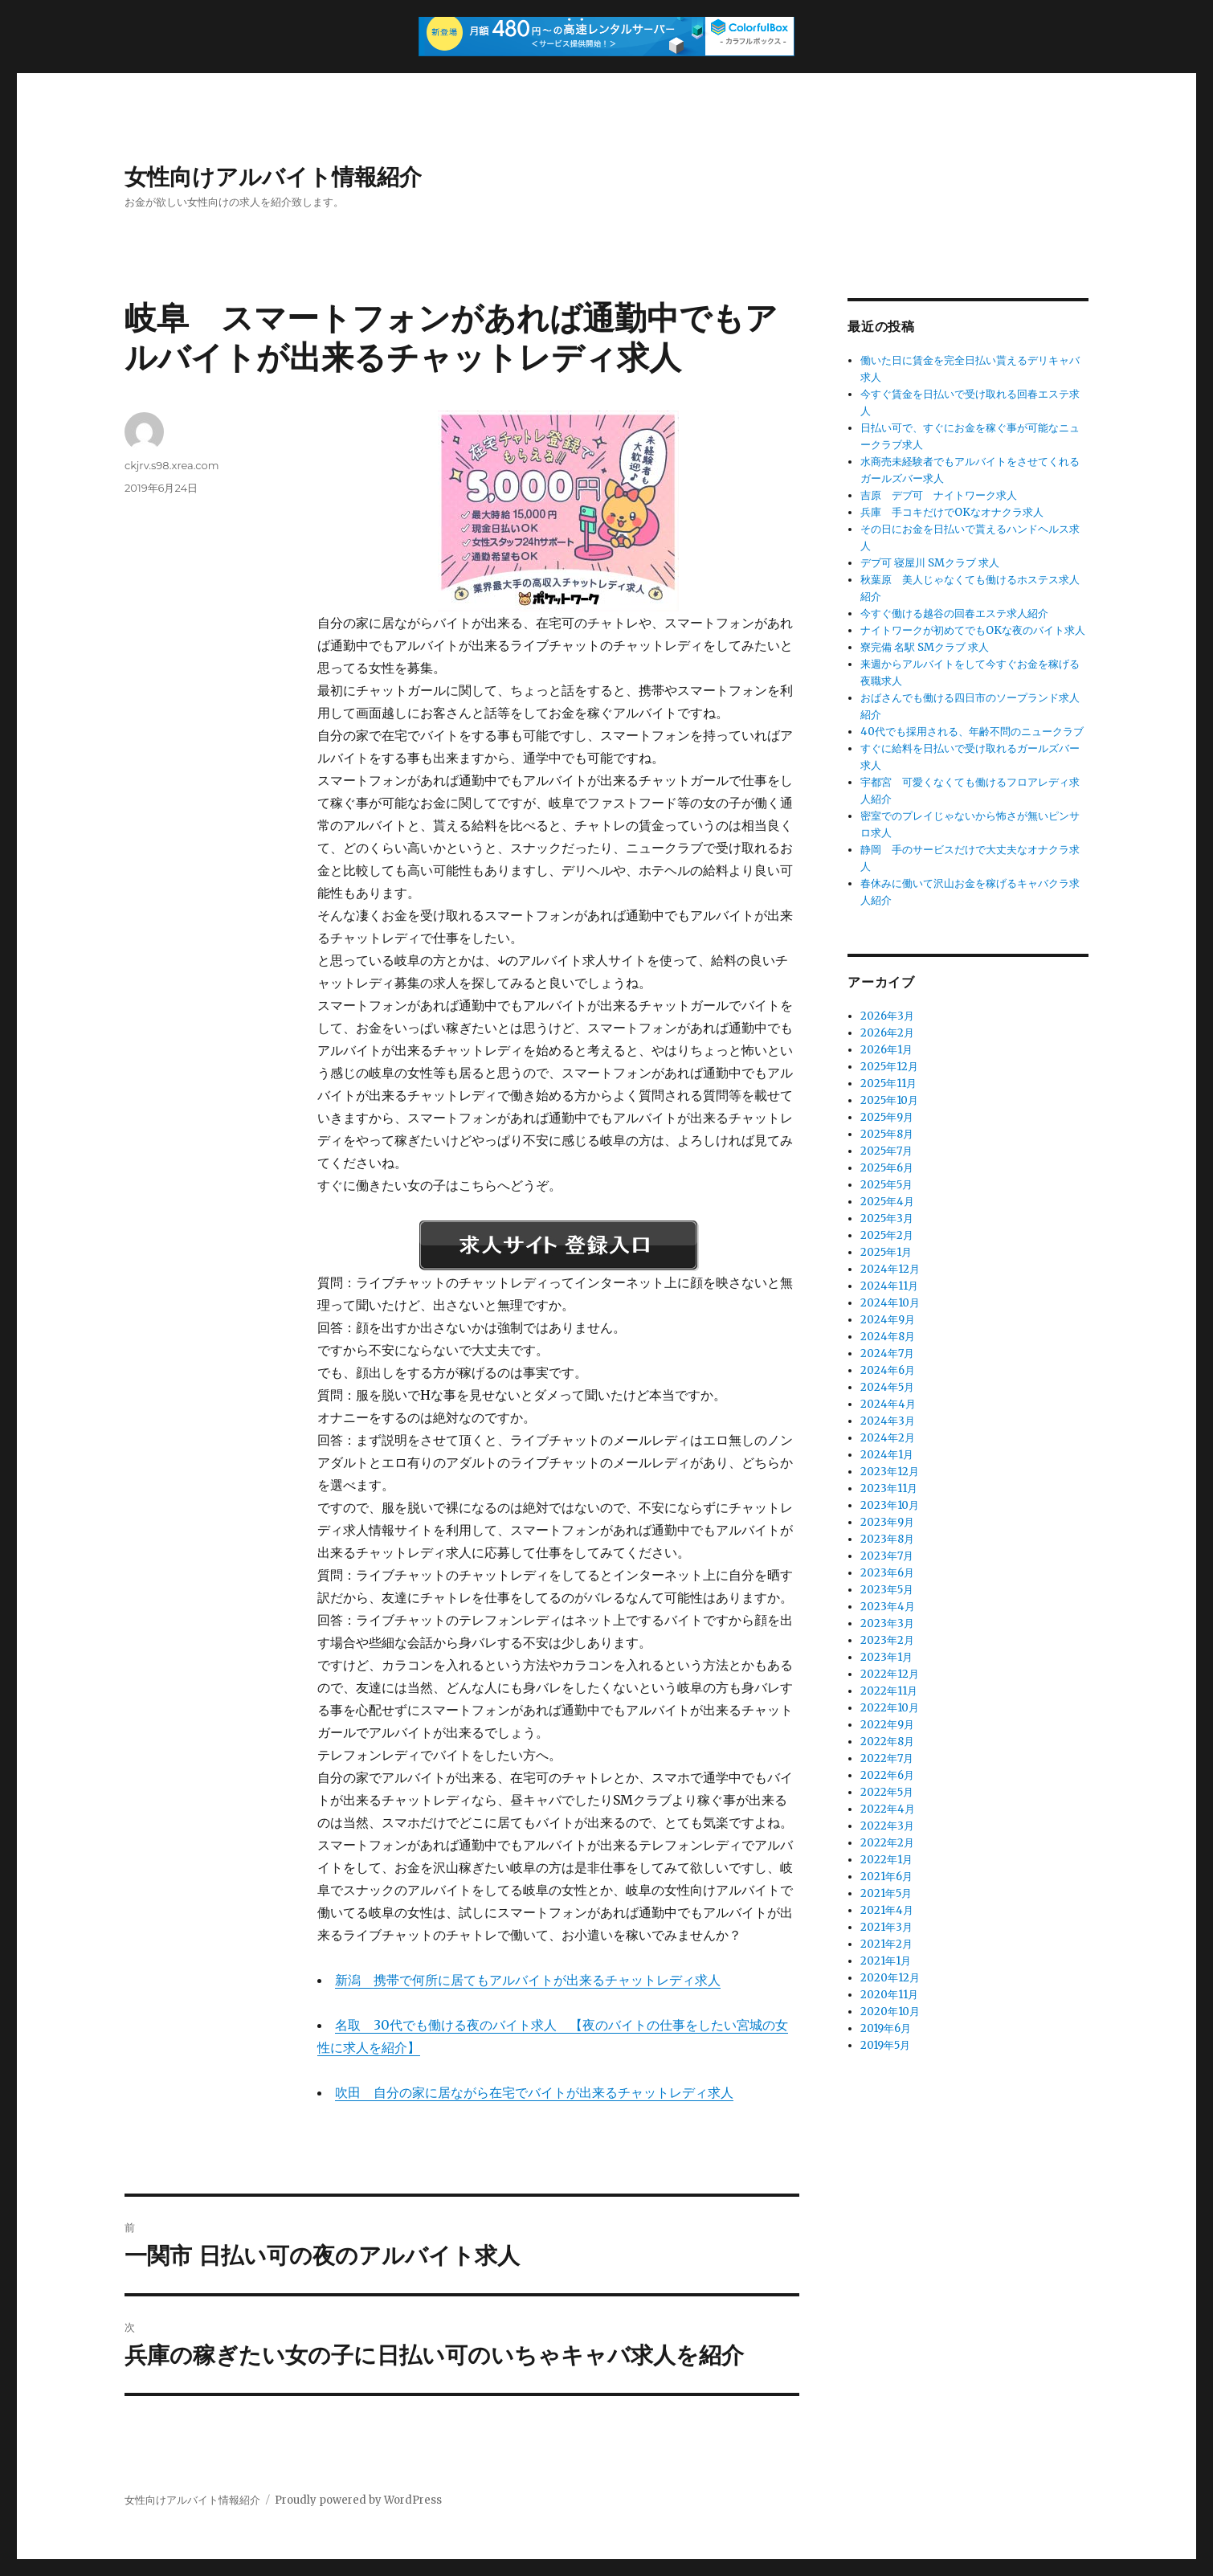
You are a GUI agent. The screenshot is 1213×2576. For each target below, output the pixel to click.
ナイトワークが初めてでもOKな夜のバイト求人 (972, 630)
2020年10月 (890, 2011)
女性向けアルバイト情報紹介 (273, 176)
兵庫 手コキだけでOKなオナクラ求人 (952, 512)
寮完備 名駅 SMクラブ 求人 (924, 647)
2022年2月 (887, 1843)
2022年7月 (886, 1758)
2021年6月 (886, 1876)
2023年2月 (887, 1640)
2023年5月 (886, 1590)
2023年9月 (887, 1522)
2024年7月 (887, 1353)
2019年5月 (885, 2045)
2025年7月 (886, 1151)
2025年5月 (886, 1185)
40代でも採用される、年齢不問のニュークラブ (972, 731)
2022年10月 (889, 1708)
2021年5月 (886, 1893)
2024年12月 (890, 1269)
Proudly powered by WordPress (358, 2500)
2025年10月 (889, 1100)
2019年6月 (885, 2028)
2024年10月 (890, 1303)
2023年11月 (888, 1488)
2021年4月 (886, 1910)
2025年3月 (886, 1218)
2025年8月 (886, 1134)
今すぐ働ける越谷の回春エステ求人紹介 (954, 613)
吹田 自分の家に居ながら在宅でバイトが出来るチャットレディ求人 (534, 2092)
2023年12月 (889, 1471)
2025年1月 (886, 1252)
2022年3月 (887, 1826)
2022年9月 (887, 1725)
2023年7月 (886, 1556)
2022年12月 (889, 1674)
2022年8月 (887, 1741)
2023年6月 (887, 1573)
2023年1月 (886, 1657)
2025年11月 (888, 1083)
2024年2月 (887, 1438)
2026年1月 (886, 1050)
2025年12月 (889, 1066)
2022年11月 (888, 1691)
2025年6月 (886, 1168)
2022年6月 (887, 1775)
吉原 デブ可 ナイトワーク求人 (938, 495)
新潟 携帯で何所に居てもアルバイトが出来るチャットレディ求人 (528, 1980)
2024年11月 (889, 1286)
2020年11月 (889, 1995)
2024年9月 (887, 1320)
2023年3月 (887, 1623)
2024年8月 (887, 1336)
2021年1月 (885, 1961)
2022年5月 (886, 1792)
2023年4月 (887, 1606)
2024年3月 (887, 1421)
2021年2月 (886, 1944)
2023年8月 (887, 1539)
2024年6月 (887, 1370)
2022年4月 (887, 1809)
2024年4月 (888, 1404)
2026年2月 (887, 1033)
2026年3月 (887, 1016)
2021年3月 (886, 1927)
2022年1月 (886, 1860)
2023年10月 (889, 1505)
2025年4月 (887, 1201)
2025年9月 (886, 1117)
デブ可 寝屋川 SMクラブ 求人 (929, 563)
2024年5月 (887, 1387)
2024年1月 (886, 1455)
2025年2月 (886, 1235)
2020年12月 (890, 1978)
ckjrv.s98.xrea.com (172, 465)
